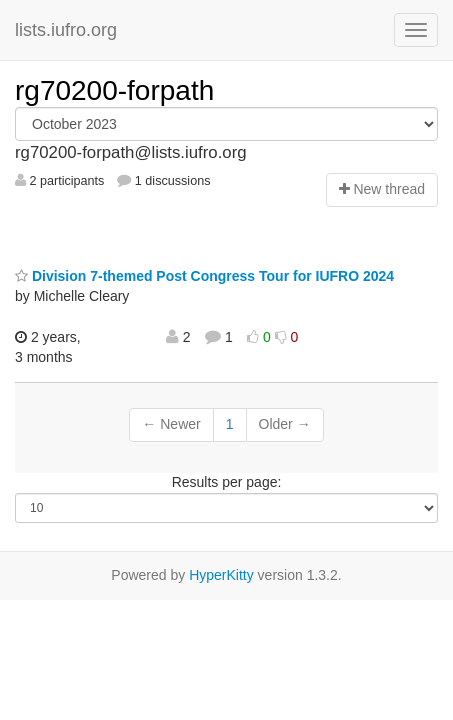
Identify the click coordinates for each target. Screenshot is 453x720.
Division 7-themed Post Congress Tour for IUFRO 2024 (204, 276)
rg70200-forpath (114, 90)
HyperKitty (221, 575)
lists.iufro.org (66, 30)
